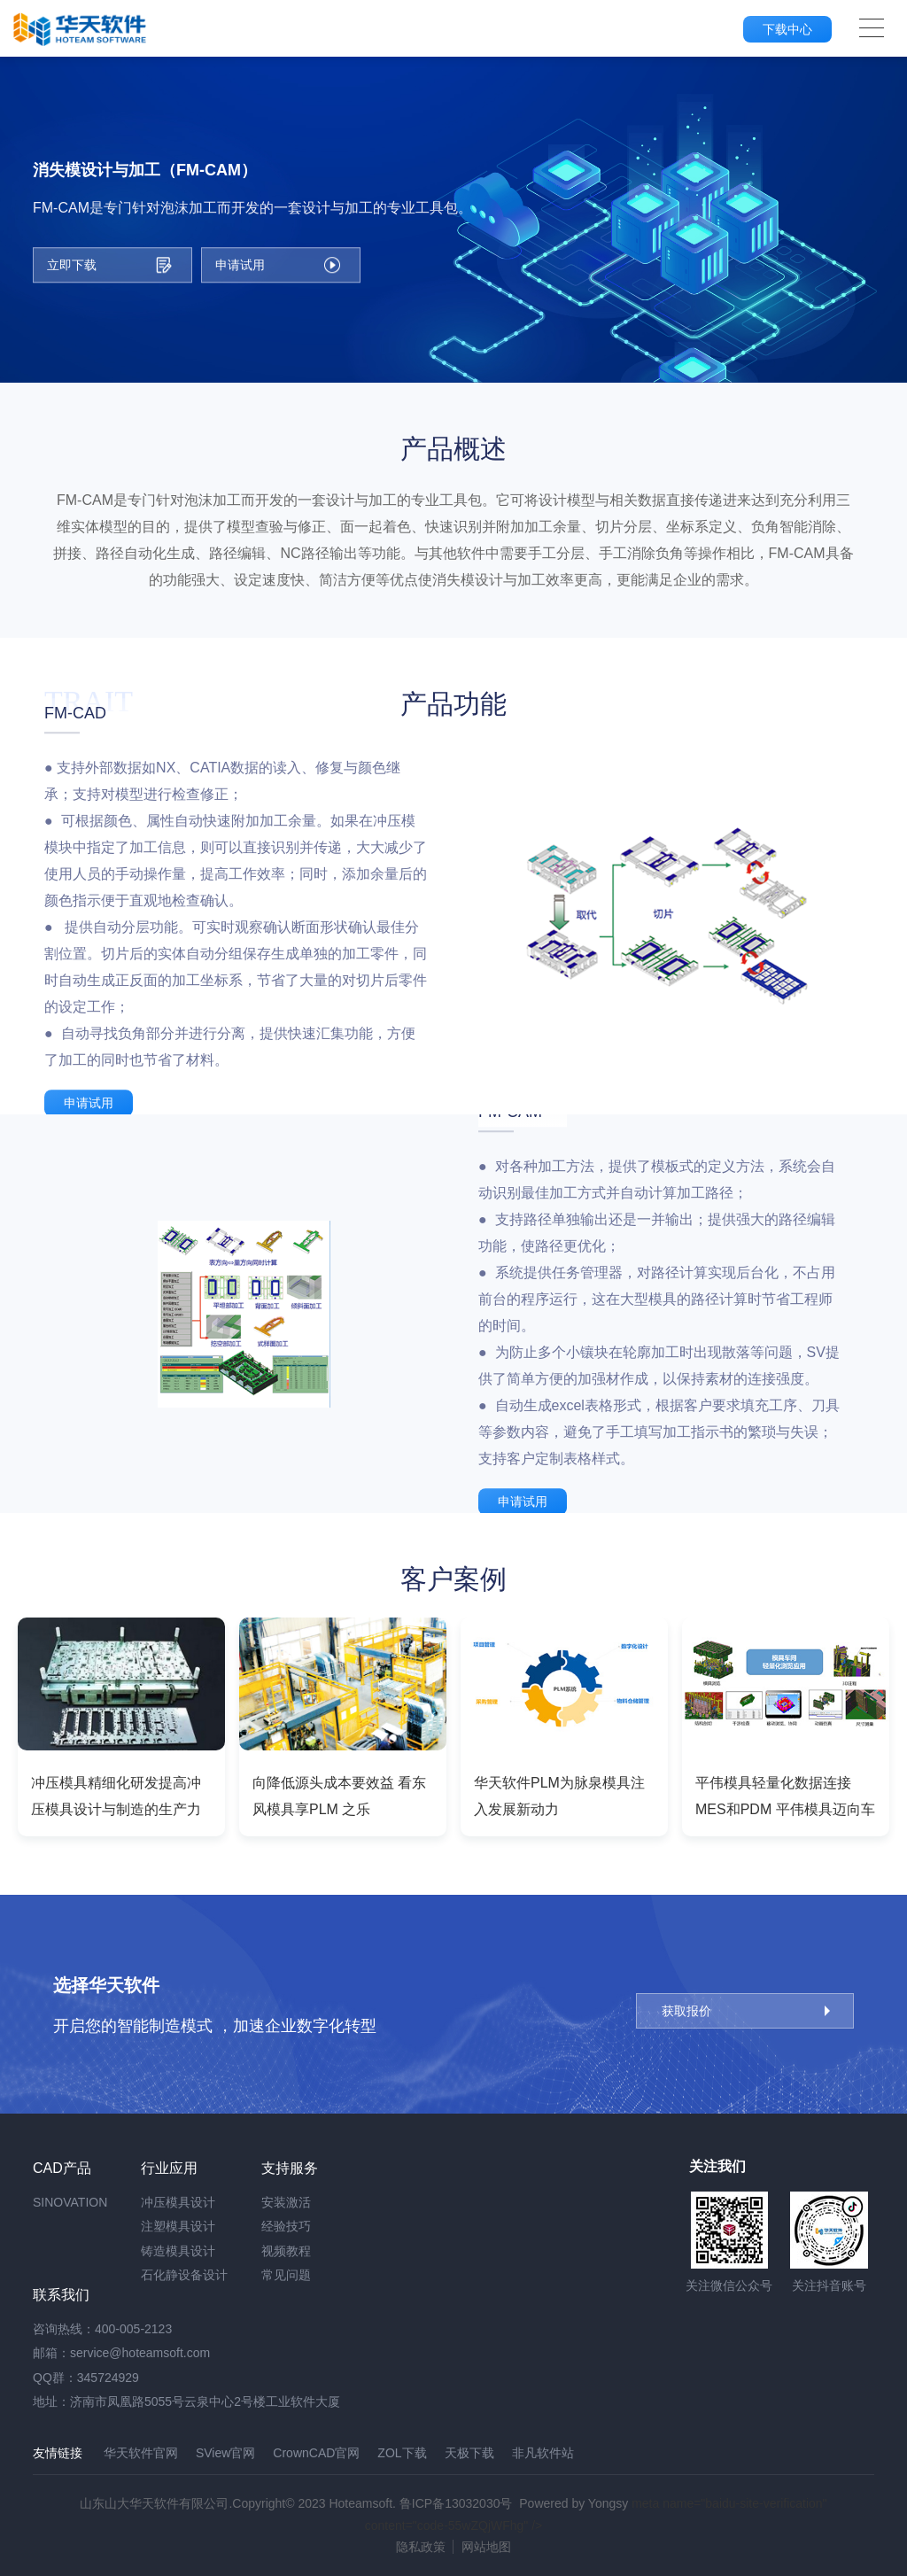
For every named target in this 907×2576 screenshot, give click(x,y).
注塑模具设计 (178, 2226)
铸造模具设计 (178, 2251)
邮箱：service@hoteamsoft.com (121, 2353)
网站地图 (486, 2547)
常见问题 (286, 2275)
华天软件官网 (141, 2453)
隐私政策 (421, 2547)
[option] (121, 1727)
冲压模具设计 (178, 2202)
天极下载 (469, 2453)
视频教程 (286, 2251)
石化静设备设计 (184, 2275)
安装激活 (286, 2202)
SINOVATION (70, 2202)
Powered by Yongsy (573, 2503)
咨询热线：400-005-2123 (102, 2329)
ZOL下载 (401, 2453)
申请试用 (88, 1103)
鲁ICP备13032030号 (456, 2503)
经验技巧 (286, 2226)
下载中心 (787, 29)
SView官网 (225, 2453)
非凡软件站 (543, 2453)
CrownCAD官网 (316, 2453)
